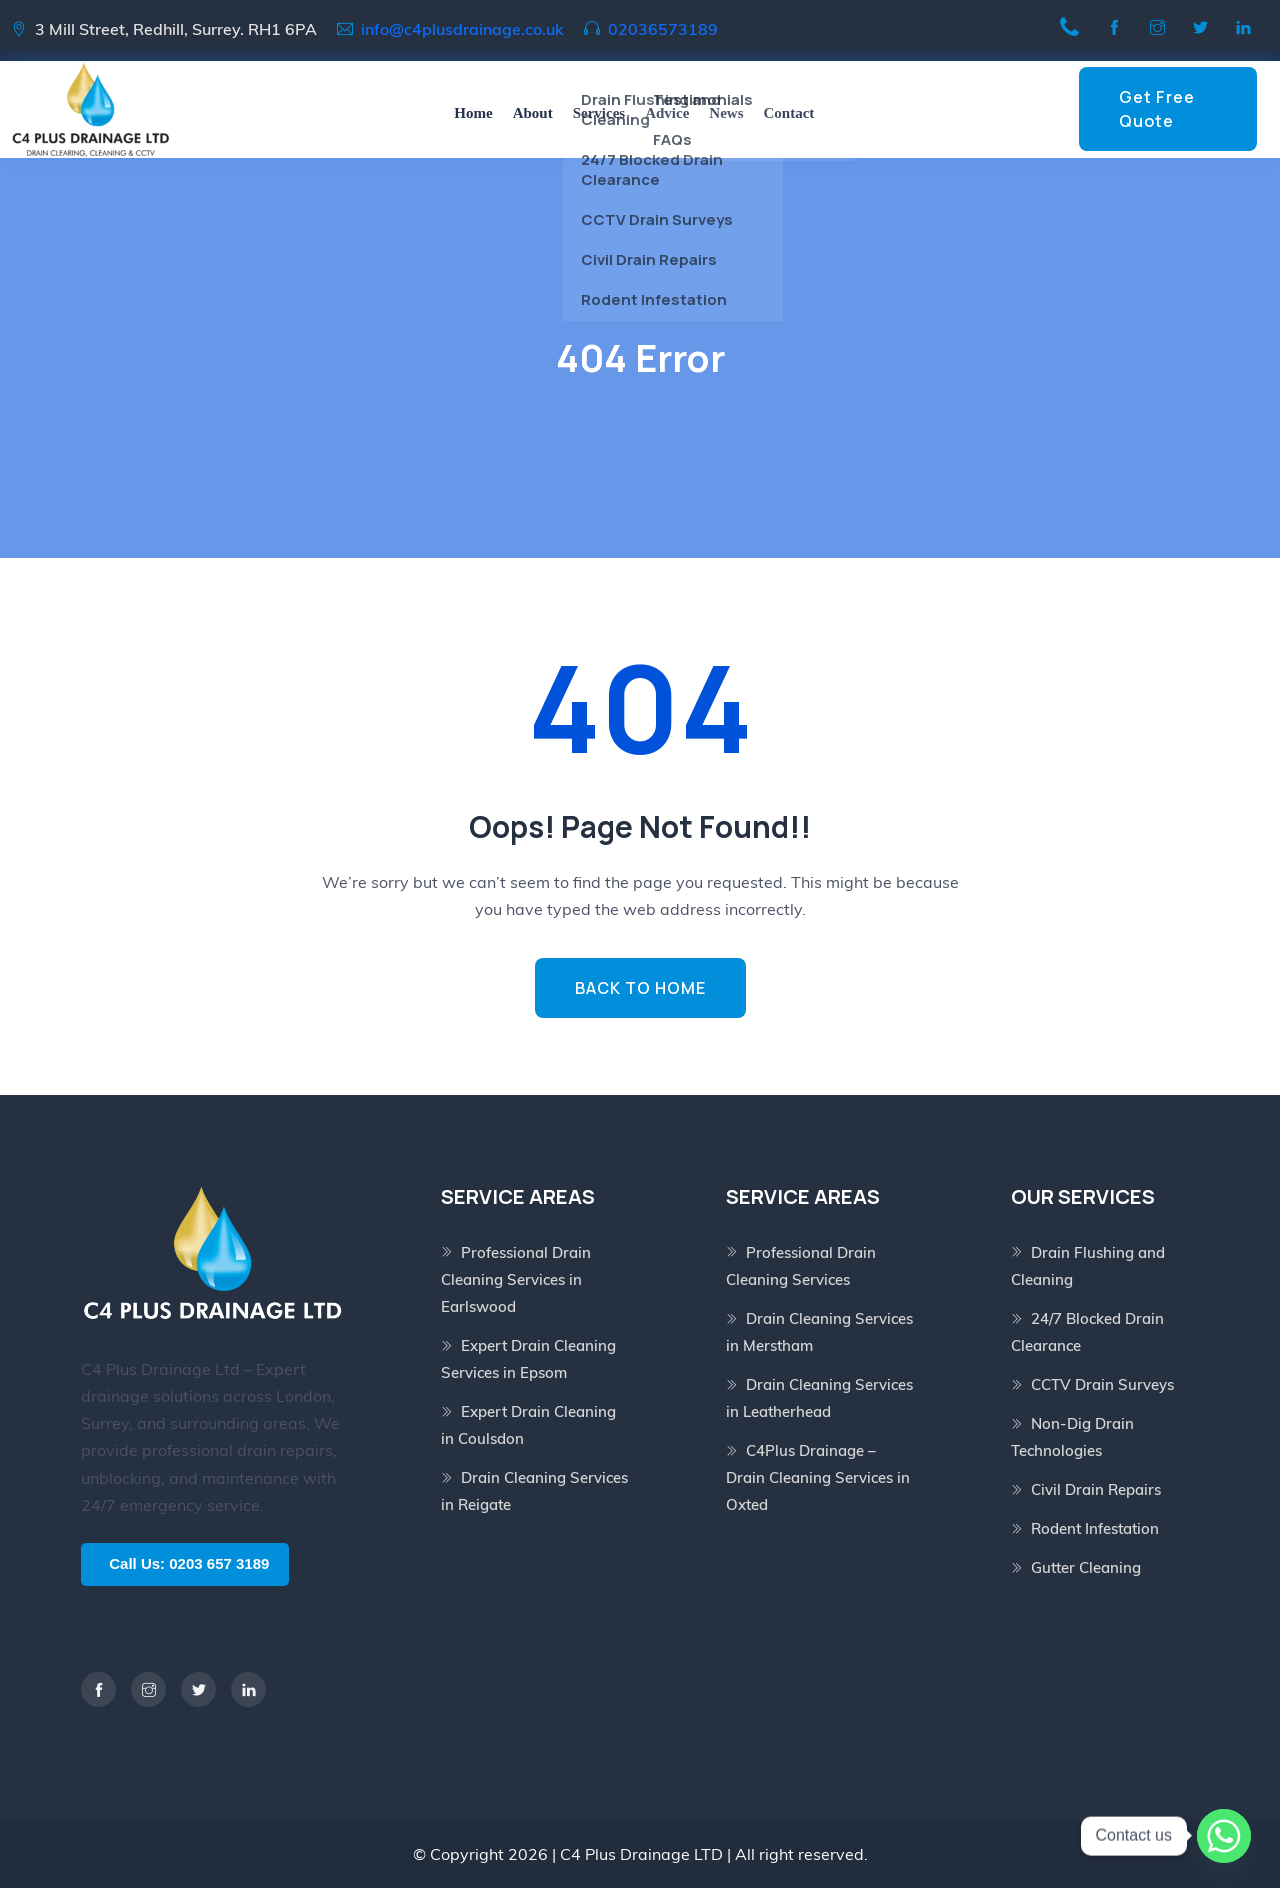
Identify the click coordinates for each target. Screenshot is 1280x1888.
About (533, 113)
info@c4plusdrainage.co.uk (462, 29)
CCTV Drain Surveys (1102, 1384)
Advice (667, 113)
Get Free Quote (1157, 109)
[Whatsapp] (1224, 1836)
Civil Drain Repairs (1096, 1489)
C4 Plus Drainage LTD (641, 1854)
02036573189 (663, 29)
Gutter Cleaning (1086, 1567)
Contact (789, 113)
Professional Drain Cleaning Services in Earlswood (516, 1279)
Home (473, 113)
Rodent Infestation (1095, 1528)
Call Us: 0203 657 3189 (189, 1563)
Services (599, 113)
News (726, 113)
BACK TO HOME (640, 988)
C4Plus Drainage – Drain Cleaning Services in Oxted (818, 1477)
